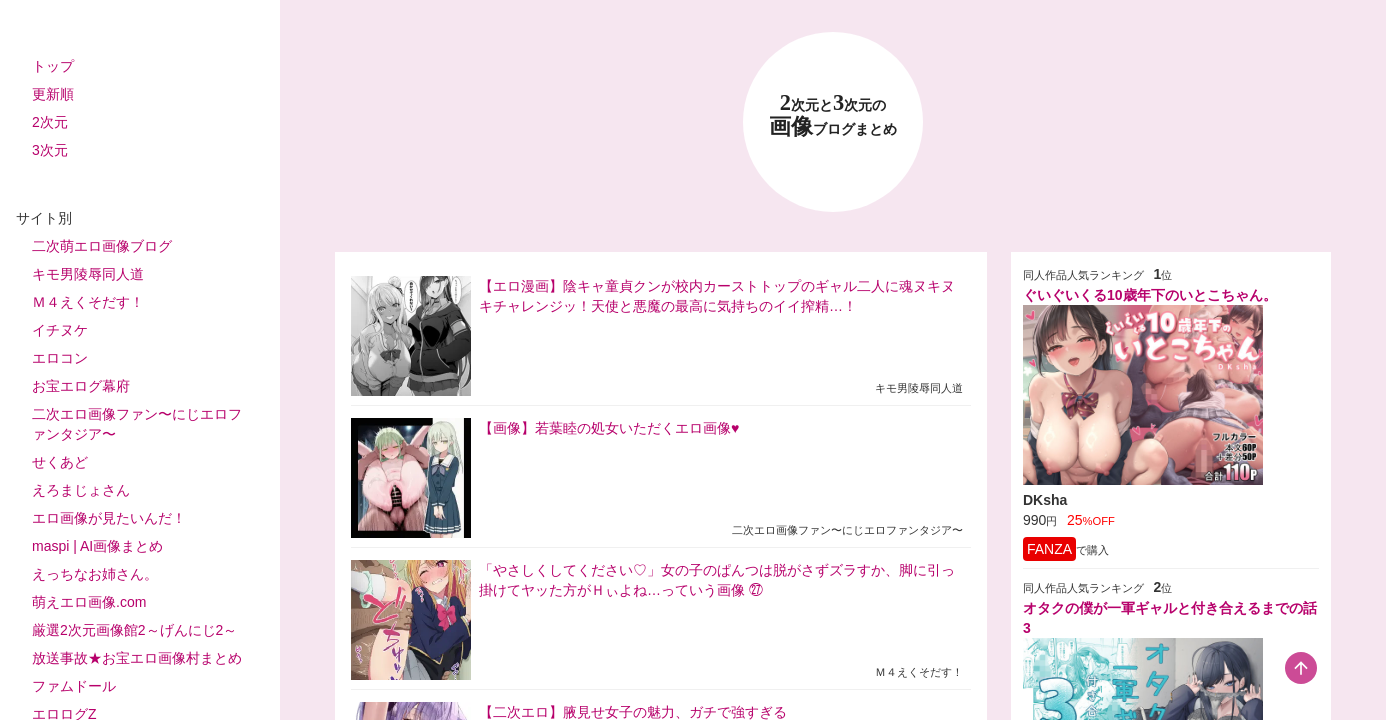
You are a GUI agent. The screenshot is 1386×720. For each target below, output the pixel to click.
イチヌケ (60, 330)
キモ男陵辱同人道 (88, 274)
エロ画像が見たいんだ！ (109, 518)
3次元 (50, 150)
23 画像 (833, 115)
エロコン (60, 358)
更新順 (53, 94)
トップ (53, 66)
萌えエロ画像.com (89, 602)
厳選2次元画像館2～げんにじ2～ (134, 630)
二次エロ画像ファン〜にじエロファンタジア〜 (137, 424)
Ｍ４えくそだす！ (88, 302)
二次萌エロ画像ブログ (102, 246)
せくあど (60, 462)
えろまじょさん (81, 490)
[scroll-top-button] (1301, 668)
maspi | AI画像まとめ (97, 546)
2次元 (50, 122)
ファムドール (74, 686)
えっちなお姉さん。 (95, 574)
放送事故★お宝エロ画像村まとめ (137, 658)
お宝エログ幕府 (81, 386)
